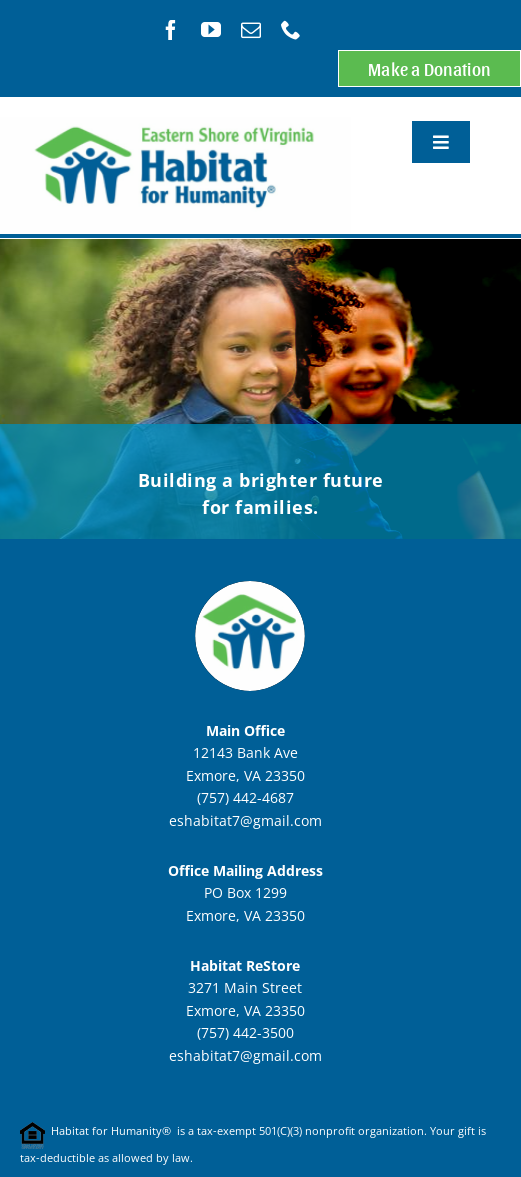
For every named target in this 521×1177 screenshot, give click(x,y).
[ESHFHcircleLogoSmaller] (250, 568)
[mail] (251, 30)
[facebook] (171, 30)
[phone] (291, 30)
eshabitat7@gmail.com (245, 820)
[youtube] (211, 30)
